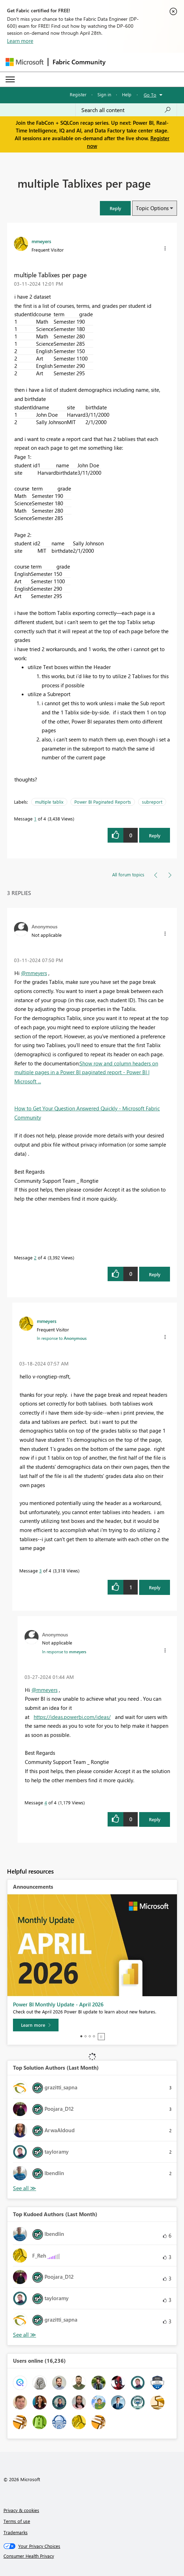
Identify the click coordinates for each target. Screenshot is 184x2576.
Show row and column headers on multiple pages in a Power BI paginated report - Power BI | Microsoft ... (86, 1072)
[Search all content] (126, 110)
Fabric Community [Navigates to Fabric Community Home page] (79, 62)
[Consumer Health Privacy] (92, 2555)
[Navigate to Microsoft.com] (24, 62)
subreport (152, 801)
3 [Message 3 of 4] (40, 1570)
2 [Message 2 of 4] (35, 1257)
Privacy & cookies (21, 2510)
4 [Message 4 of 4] (46, 1802)
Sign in (104, 94)
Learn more (20, 40)
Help (126, 94)
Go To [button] (150, 95)
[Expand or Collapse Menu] (10, 79)
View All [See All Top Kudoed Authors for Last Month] (24, 2335)
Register (78, 94)
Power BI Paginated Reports (102, 801)
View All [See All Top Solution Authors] (24, 2188)
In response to (62, 1338)
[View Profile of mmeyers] (41, 241)
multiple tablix (49, 801)
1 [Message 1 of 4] (35, 819)
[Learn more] (36, 2025)
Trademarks (16, 2532)
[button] (115, 208)
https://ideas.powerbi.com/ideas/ (72, 1716)
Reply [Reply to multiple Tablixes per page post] (155, 835)
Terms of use (17, 2521)
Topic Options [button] (152, 208)
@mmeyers (34, 972)
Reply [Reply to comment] (155, 1274)
